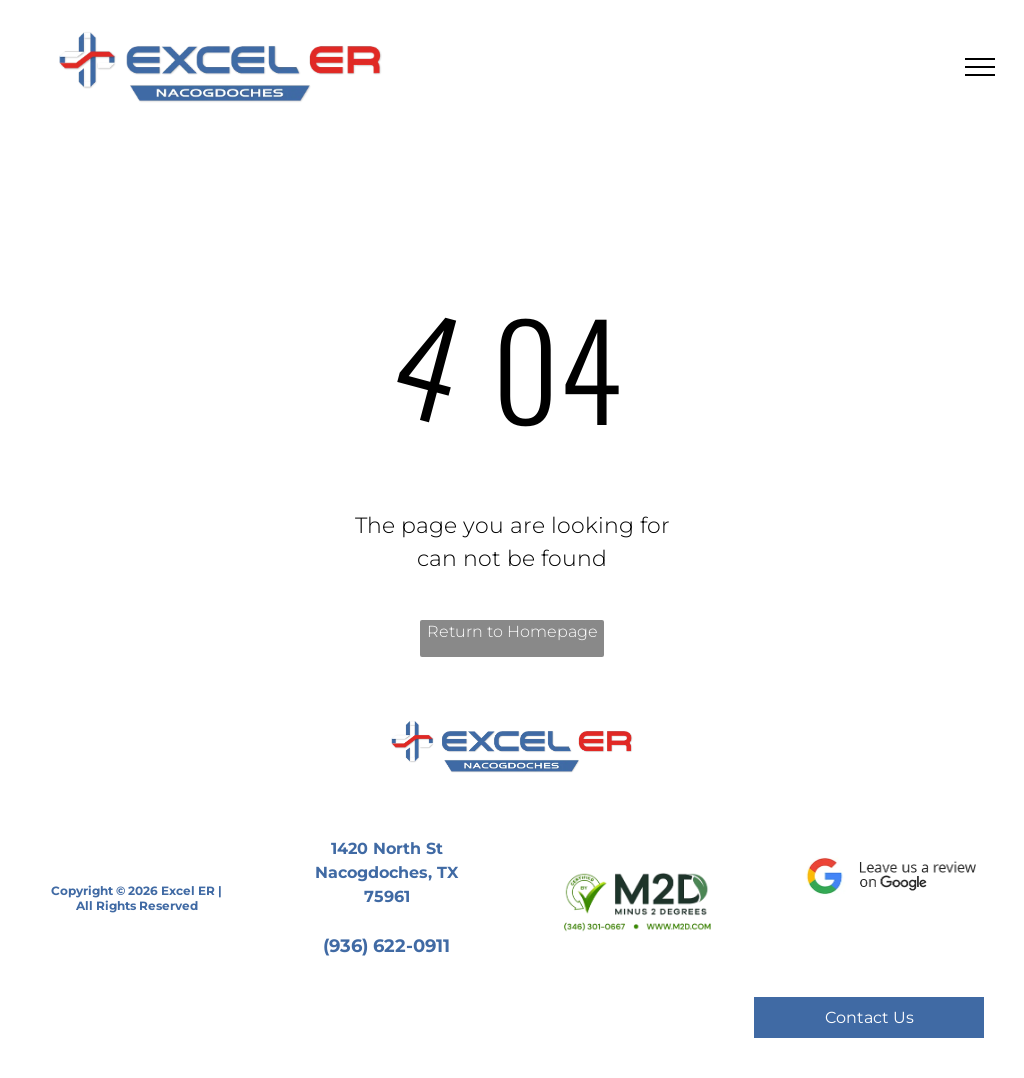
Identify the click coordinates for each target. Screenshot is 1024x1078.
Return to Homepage (512, 631)
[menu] (980, 67)
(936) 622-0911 (386, 946)
